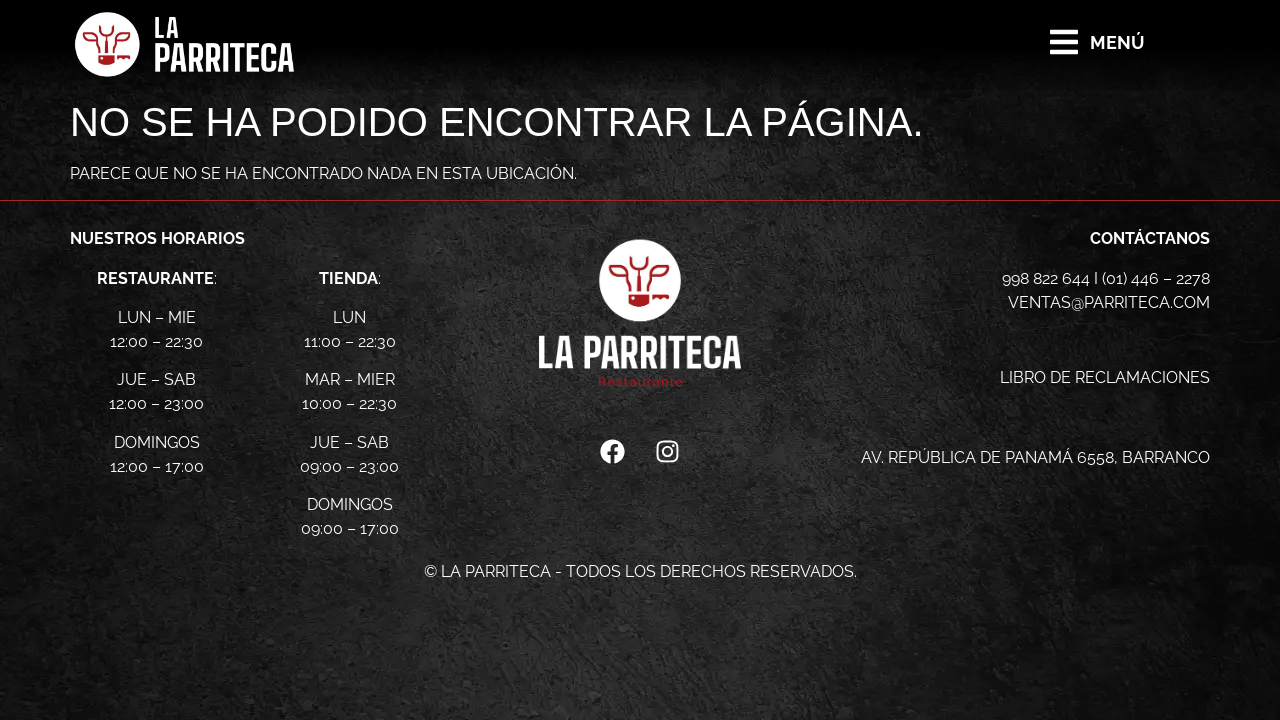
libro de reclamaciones (1105, 377)
